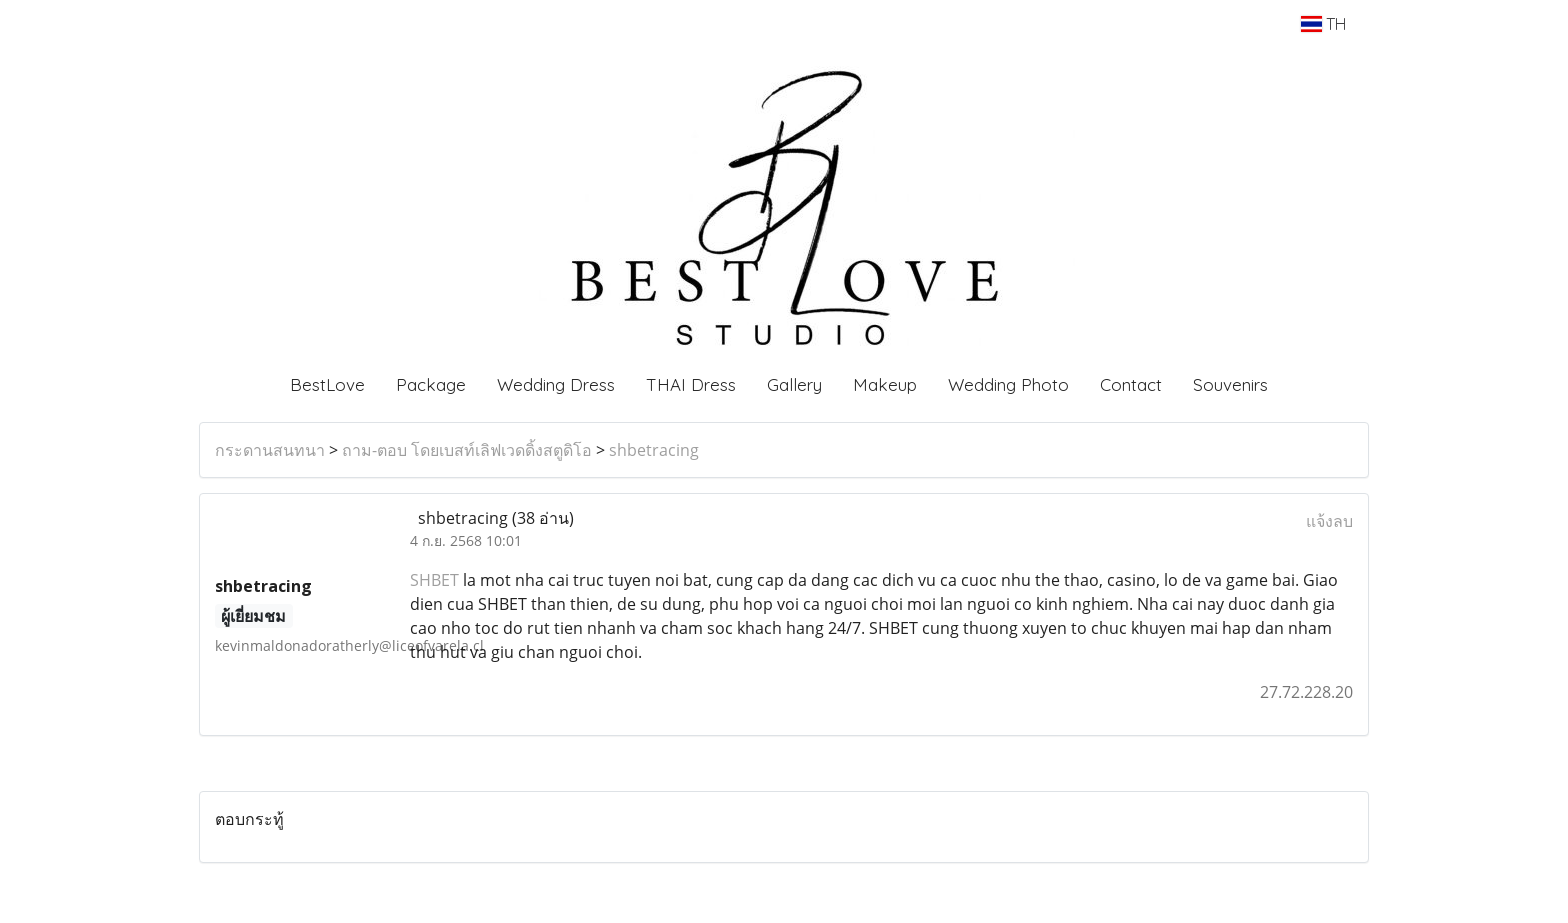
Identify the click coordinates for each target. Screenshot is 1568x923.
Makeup (885, 384)
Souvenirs (1230, 384)
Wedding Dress (556, 384)
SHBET (434, 580)
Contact (1131, 384)
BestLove (327, 384)
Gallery (794, 384)
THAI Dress (691, 384)
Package (431, 384)
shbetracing (654, 450)
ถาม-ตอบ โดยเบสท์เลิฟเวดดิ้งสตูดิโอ (467, 450)
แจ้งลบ (1329, 521)
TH (1323, 24)
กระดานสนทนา (270, 450)
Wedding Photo (1008, 384)
